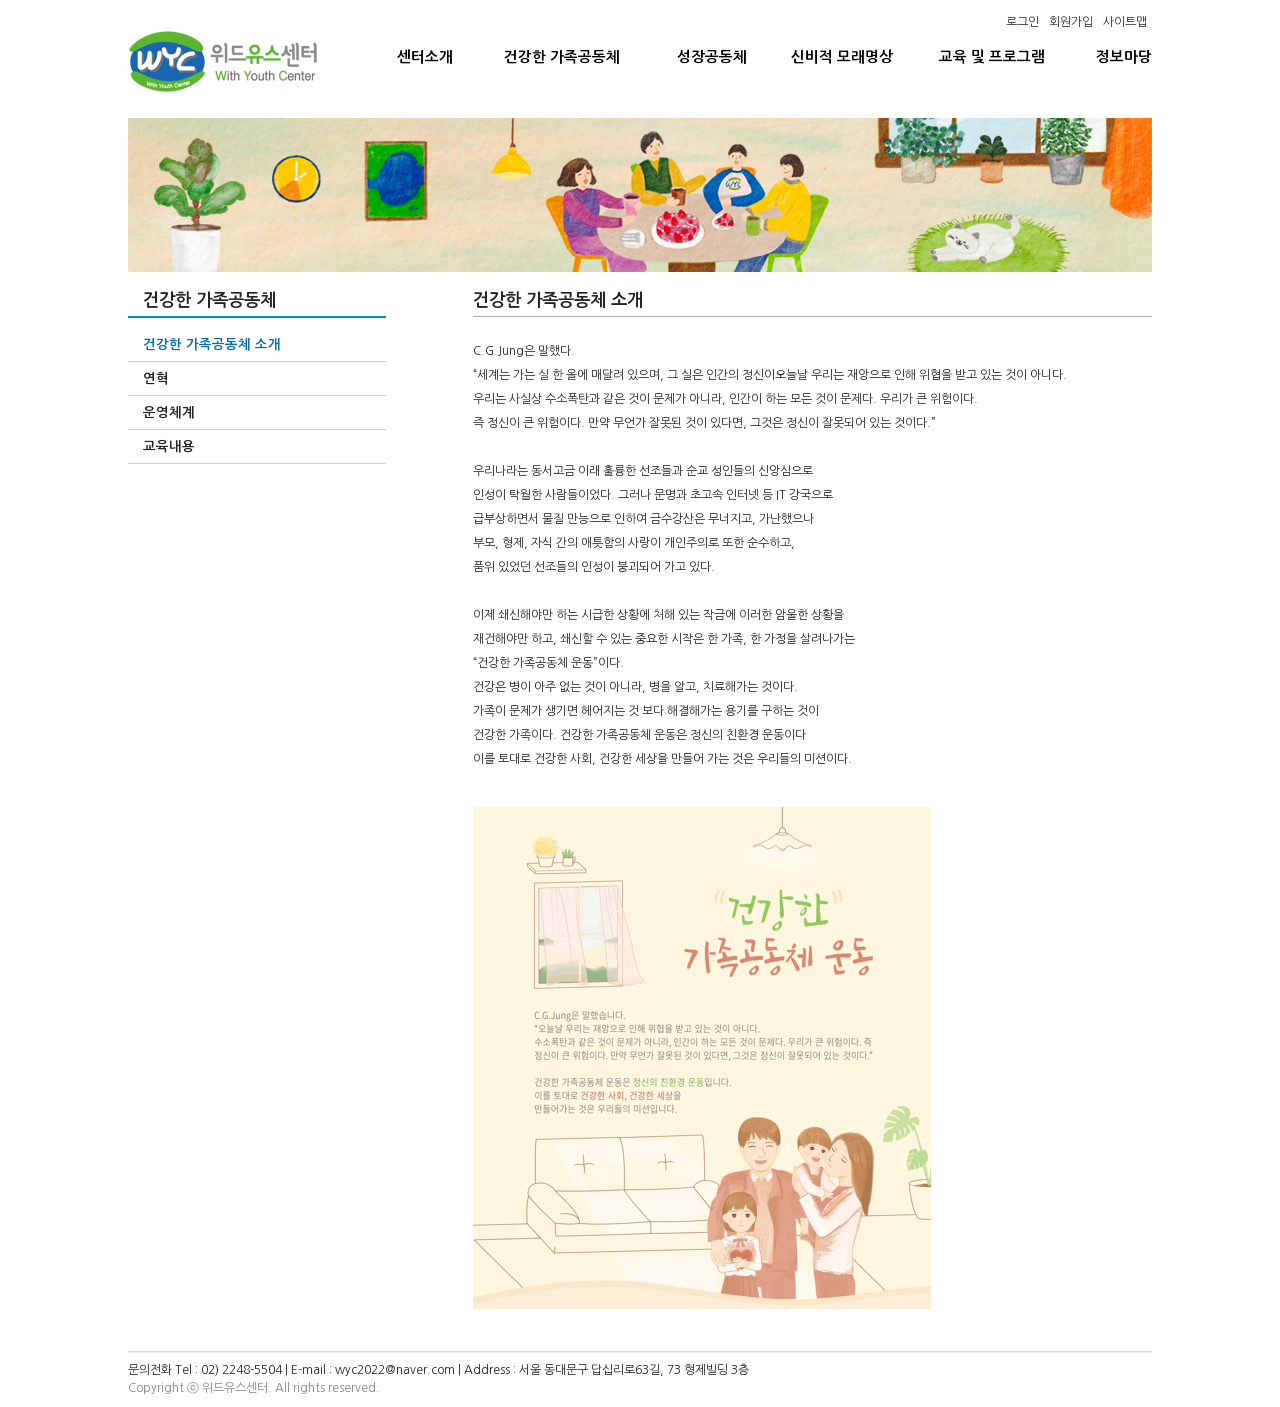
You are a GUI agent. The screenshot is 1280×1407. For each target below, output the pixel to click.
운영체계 (169, 412)
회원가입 (1071, 22)
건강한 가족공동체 (562, 57)
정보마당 (1124, 57)
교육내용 (169, 446)
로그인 (1022, 22)
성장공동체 (712, 57)
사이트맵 (1125, 22)
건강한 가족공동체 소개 (212, 344)
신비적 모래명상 (842, 57)
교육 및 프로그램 (992, 57)
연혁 (156, 378)
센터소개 (425, 57)
